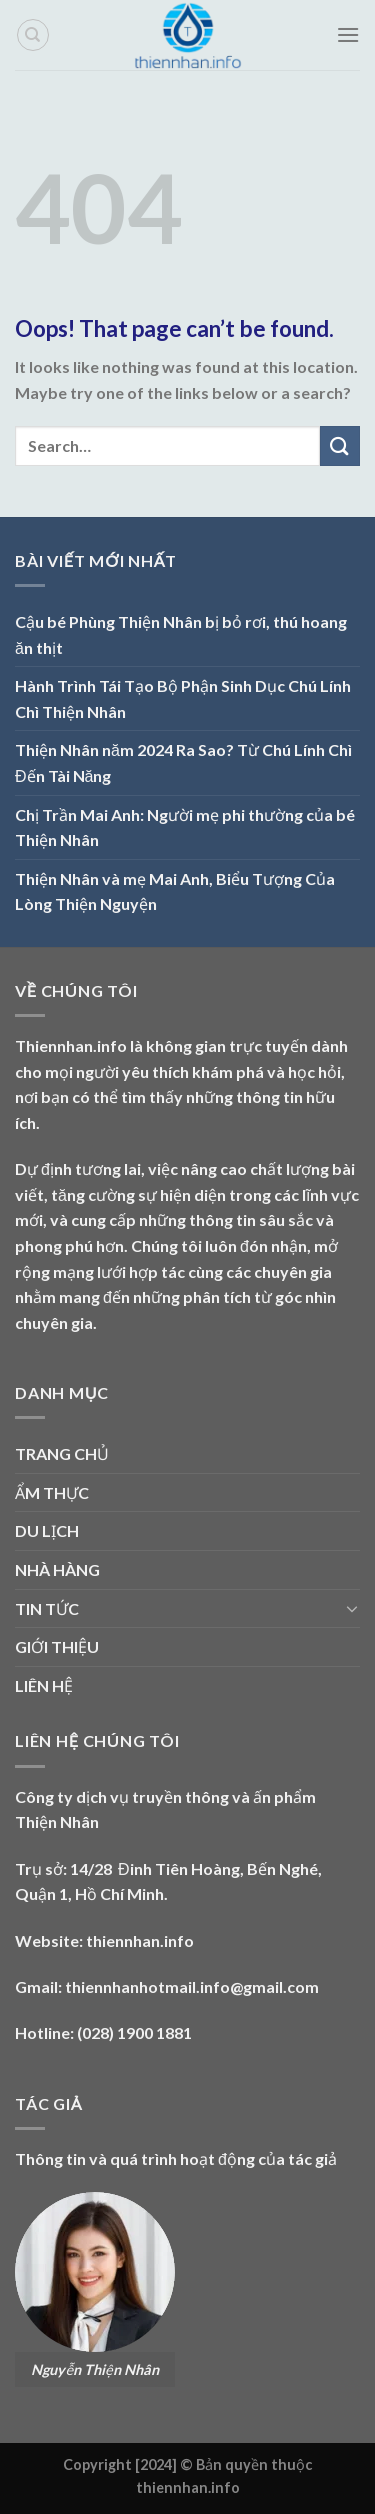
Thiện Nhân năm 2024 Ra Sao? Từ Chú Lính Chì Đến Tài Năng (183, 762)
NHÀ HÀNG (57, 1569)
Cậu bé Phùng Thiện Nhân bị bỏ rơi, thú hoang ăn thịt (181, 634)
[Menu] (348, 34)
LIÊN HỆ (44, 1685)
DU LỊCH (47, 1530)
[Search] (33, 35)
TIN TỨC (47, 1608)
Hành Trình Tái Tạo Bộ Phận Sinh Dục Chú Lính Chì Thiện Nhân (183, 698)
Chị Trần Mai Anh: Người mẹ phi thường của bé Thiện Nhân (185, 827)
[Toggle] (352, 1608)
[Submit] (340, 445)
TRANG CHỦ (62, 1453)
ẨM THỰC (52, 1492)
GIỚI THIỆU (57, 1646)
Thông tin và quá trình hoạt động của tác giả (176, 2158)
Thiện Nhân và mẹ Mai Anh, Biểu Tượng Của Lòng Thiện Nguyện (175, 891)
